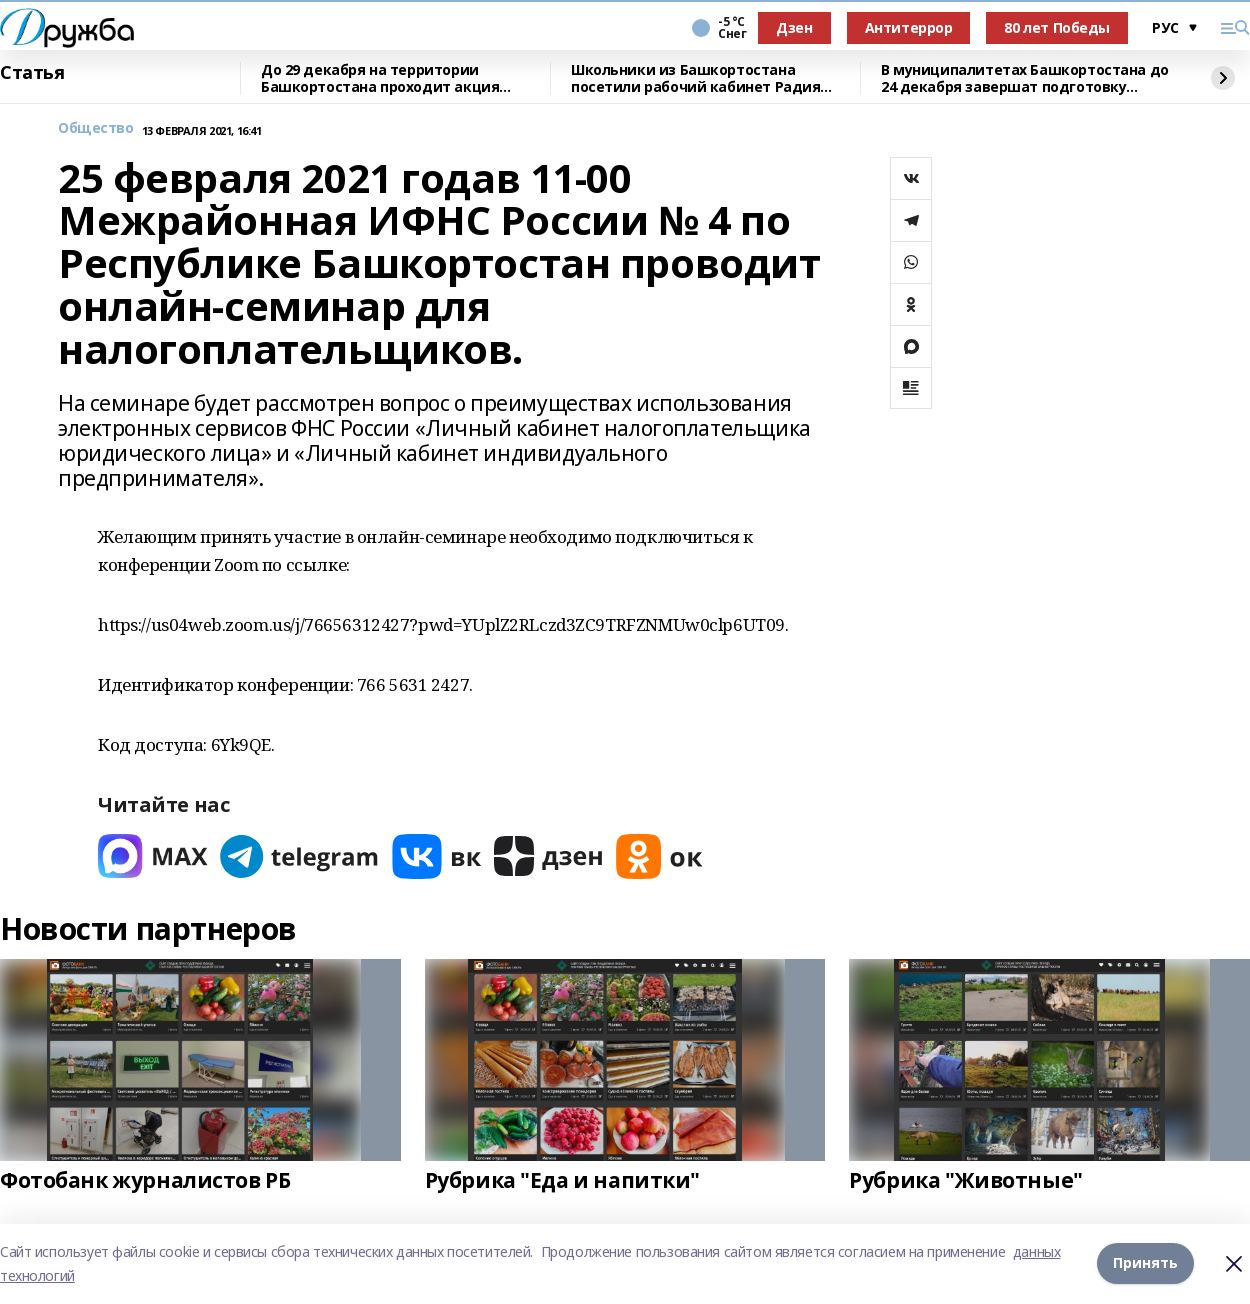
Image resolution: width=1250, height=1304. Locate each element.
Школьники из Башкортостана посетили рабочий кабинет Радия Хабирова (695, 78)
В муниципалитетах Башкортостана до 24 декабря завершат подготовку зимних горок (1025, 78)
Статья (32, 73)
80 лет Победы (1057, 27)
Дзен (794, 27)
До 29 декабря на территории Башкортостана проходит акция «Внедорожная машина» (380, 78)
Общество (96, 128)
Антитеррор (909, 27)
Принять (1145, 1263)
